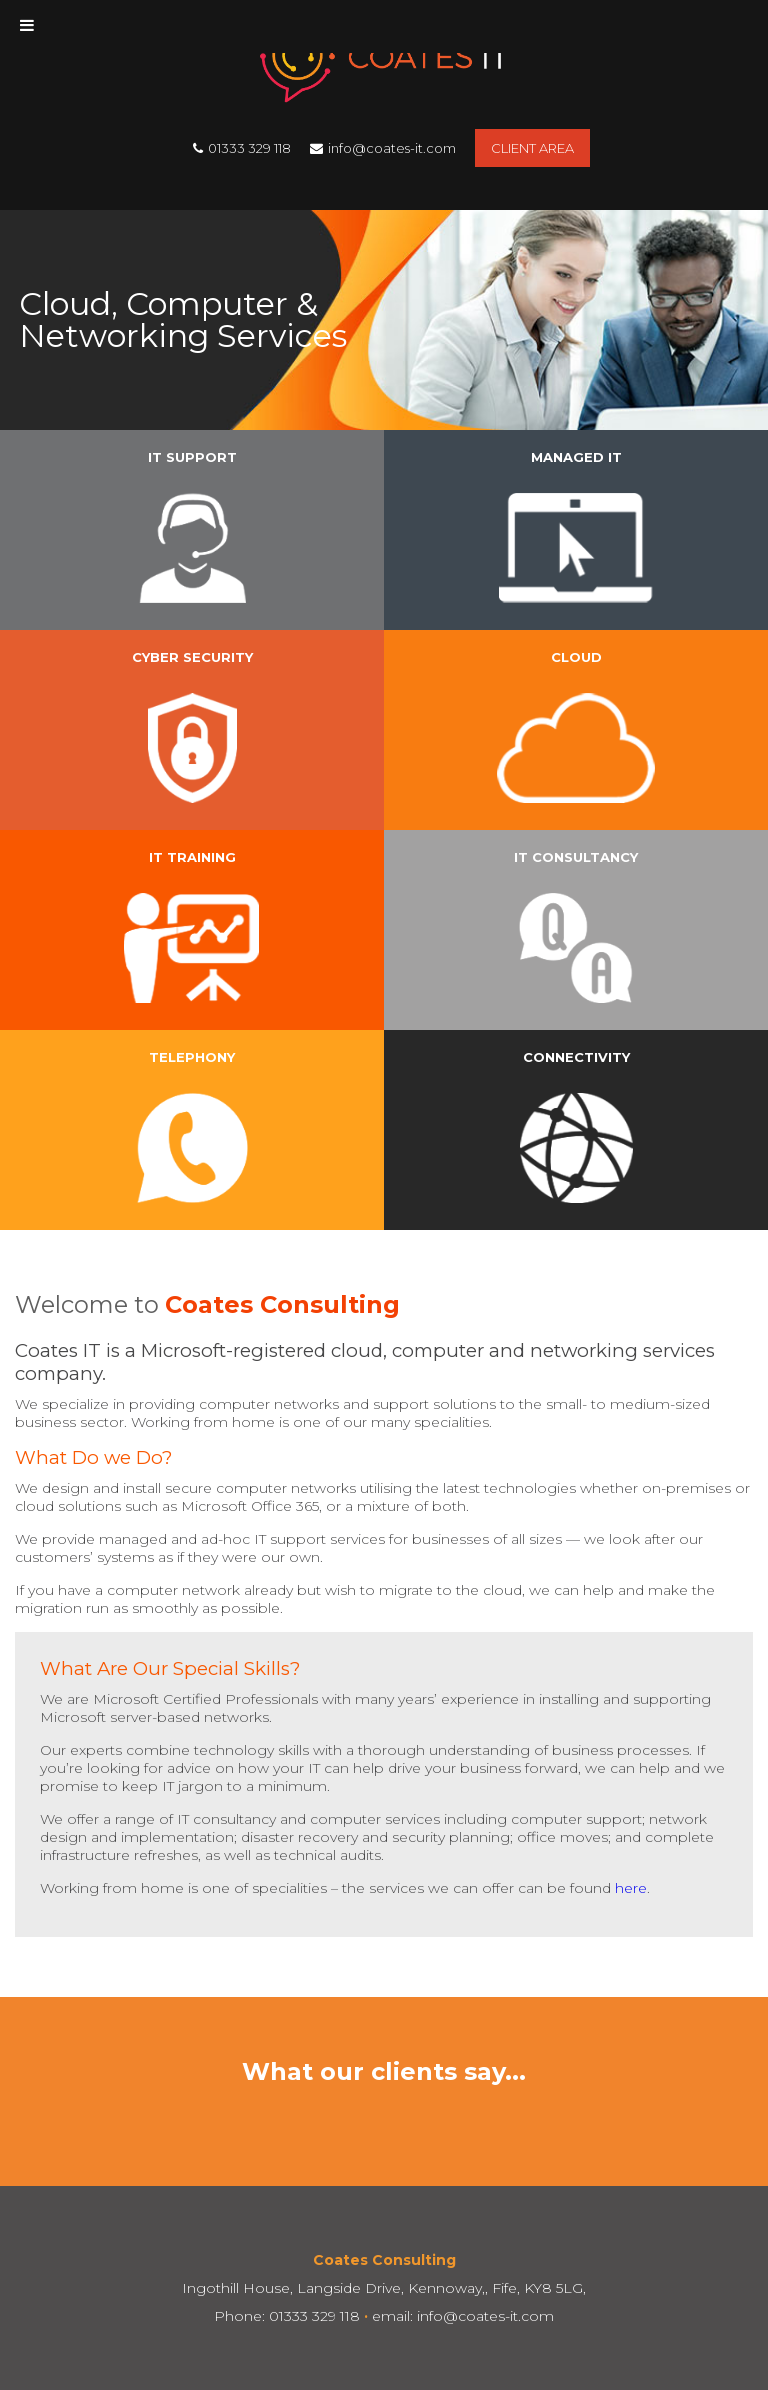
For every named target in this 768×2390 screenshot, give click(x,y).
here (631, 1888)
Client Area (532, 148)
